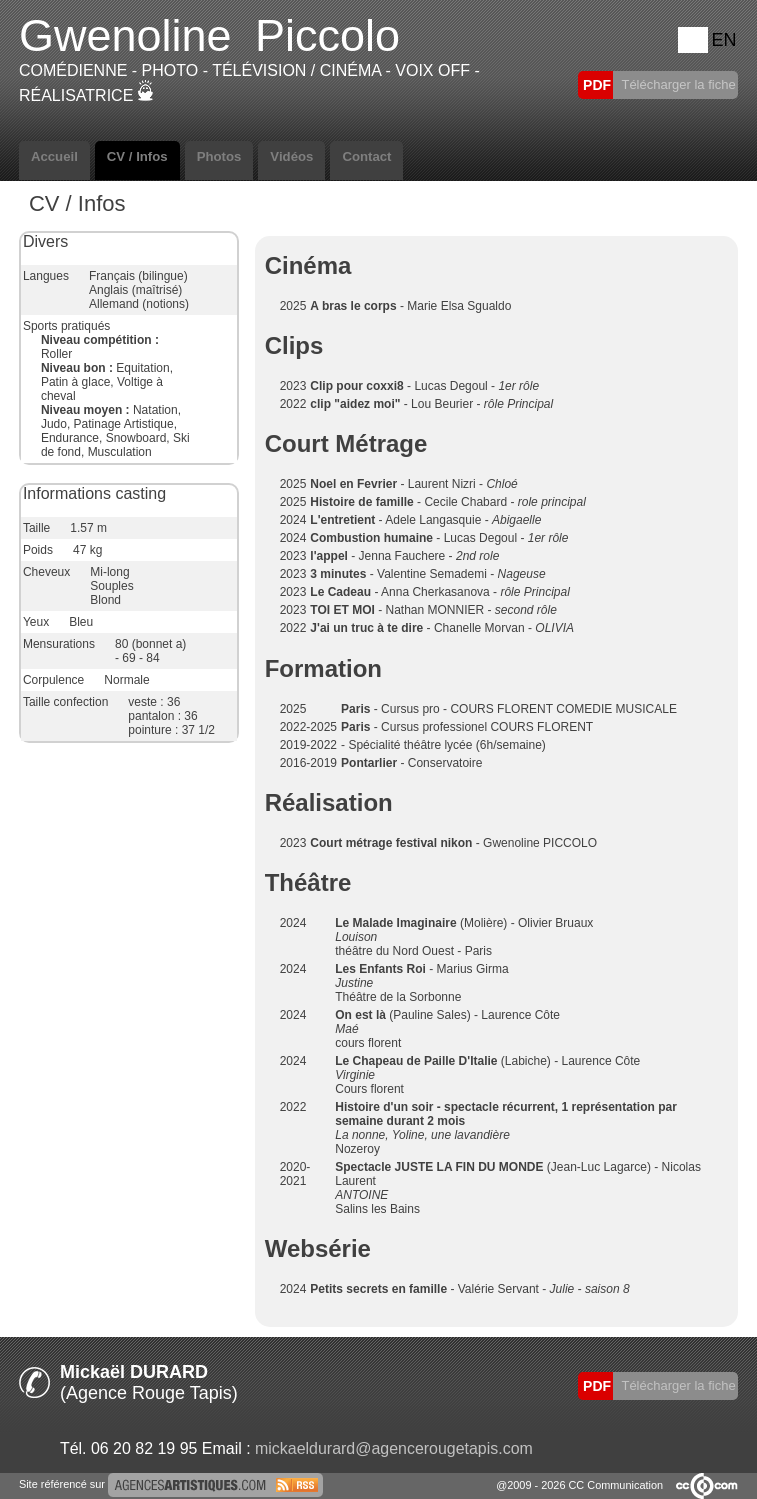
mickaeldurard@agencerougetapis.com (394, 1448)
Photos (219, 156)
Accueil (54, 156)
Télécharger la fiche (677, 84)
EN (723, 40)
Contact (366, 156)
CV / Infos (137, 156)
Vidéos (291, 156)
